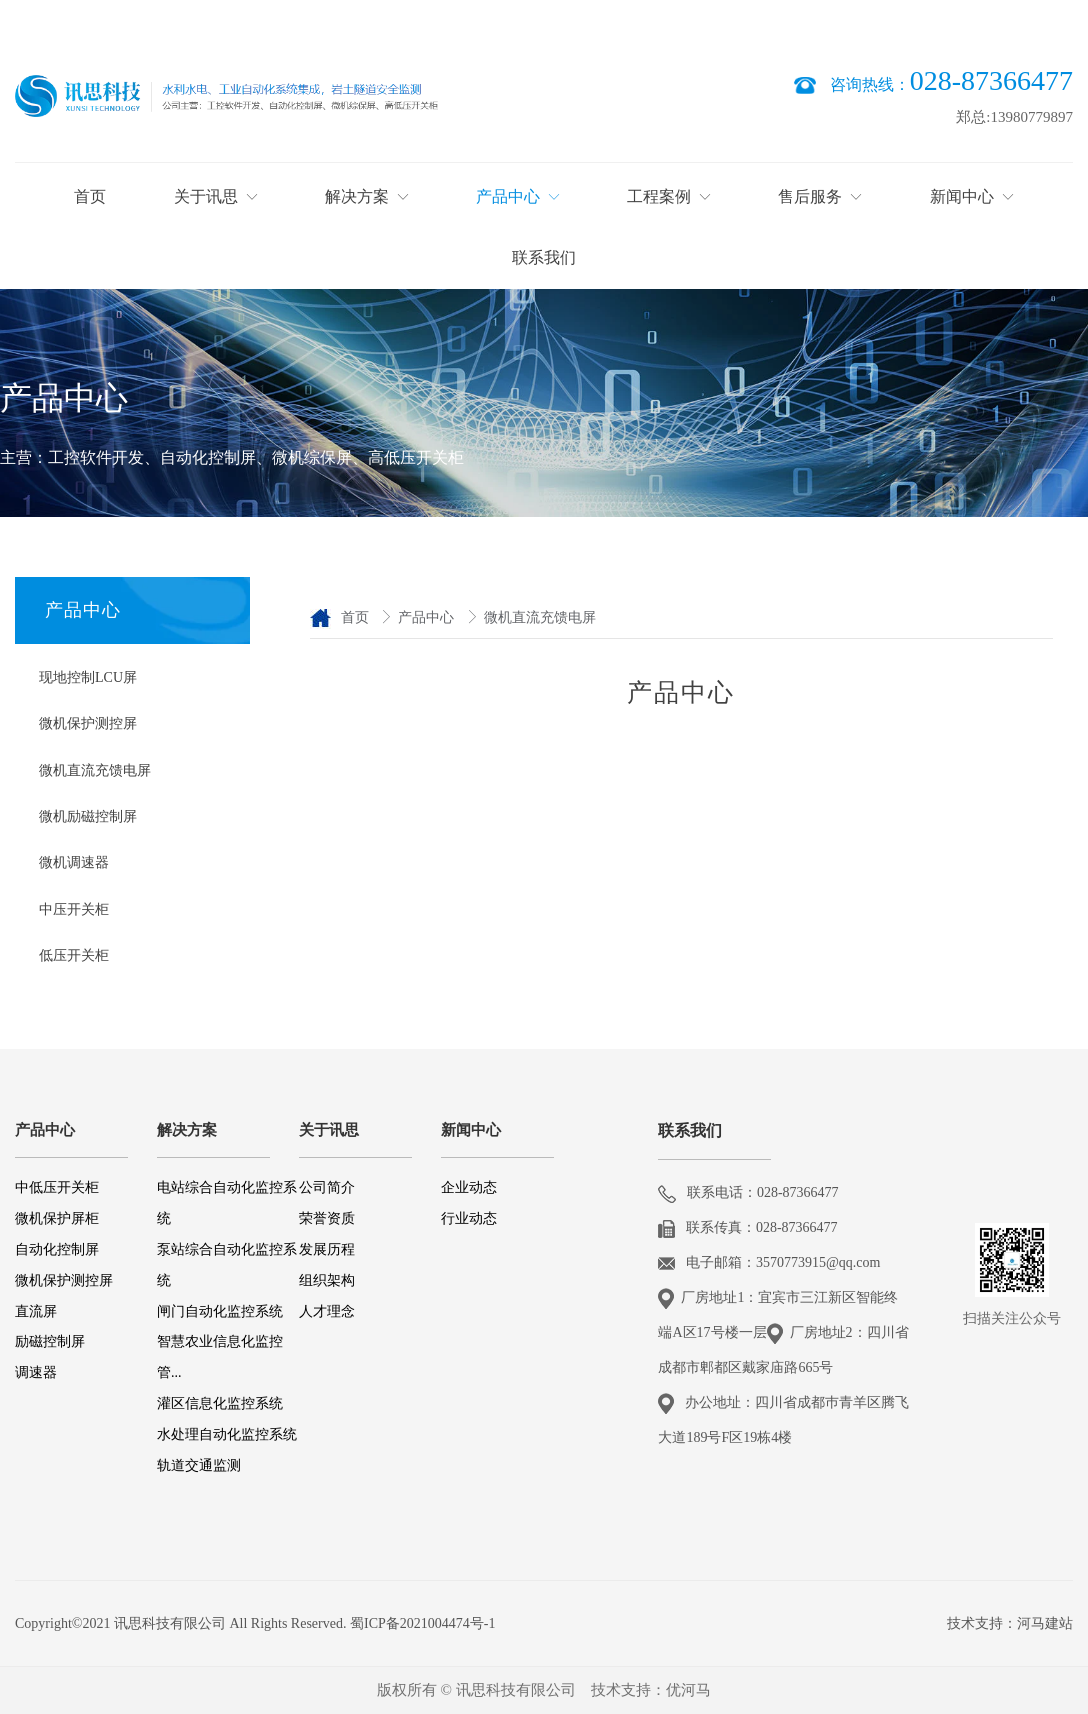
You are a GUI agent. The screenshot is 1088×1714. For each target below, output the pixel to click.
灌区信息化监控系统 (220, 1403)
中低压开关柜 (57, 1187)
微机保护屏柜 (57, 1218)
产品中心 (428, 617)
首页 (357, 617)
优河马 (688, 1690)
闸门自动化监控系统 (220, 1311)
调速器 (36, 1372)
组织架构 (327, 1280)
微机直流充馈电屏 (540, 617)
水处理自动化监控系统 (227, 1434)
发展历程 (327, 1249)
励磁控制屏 (50, 1341)
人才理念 (327, 1311)
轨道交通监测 (199, 1465)
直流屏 (36, 1311)
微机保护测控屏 (64, 1280)
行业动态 (469, 1218)
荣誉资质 (329, 1218)
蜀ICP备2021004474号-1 (422, 1623)
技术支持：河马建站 (1010, 1623)
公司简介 (327, 1187)
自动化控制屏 (57, 1249)
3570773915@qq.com (818, 1262)
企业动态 (469, 1187)
